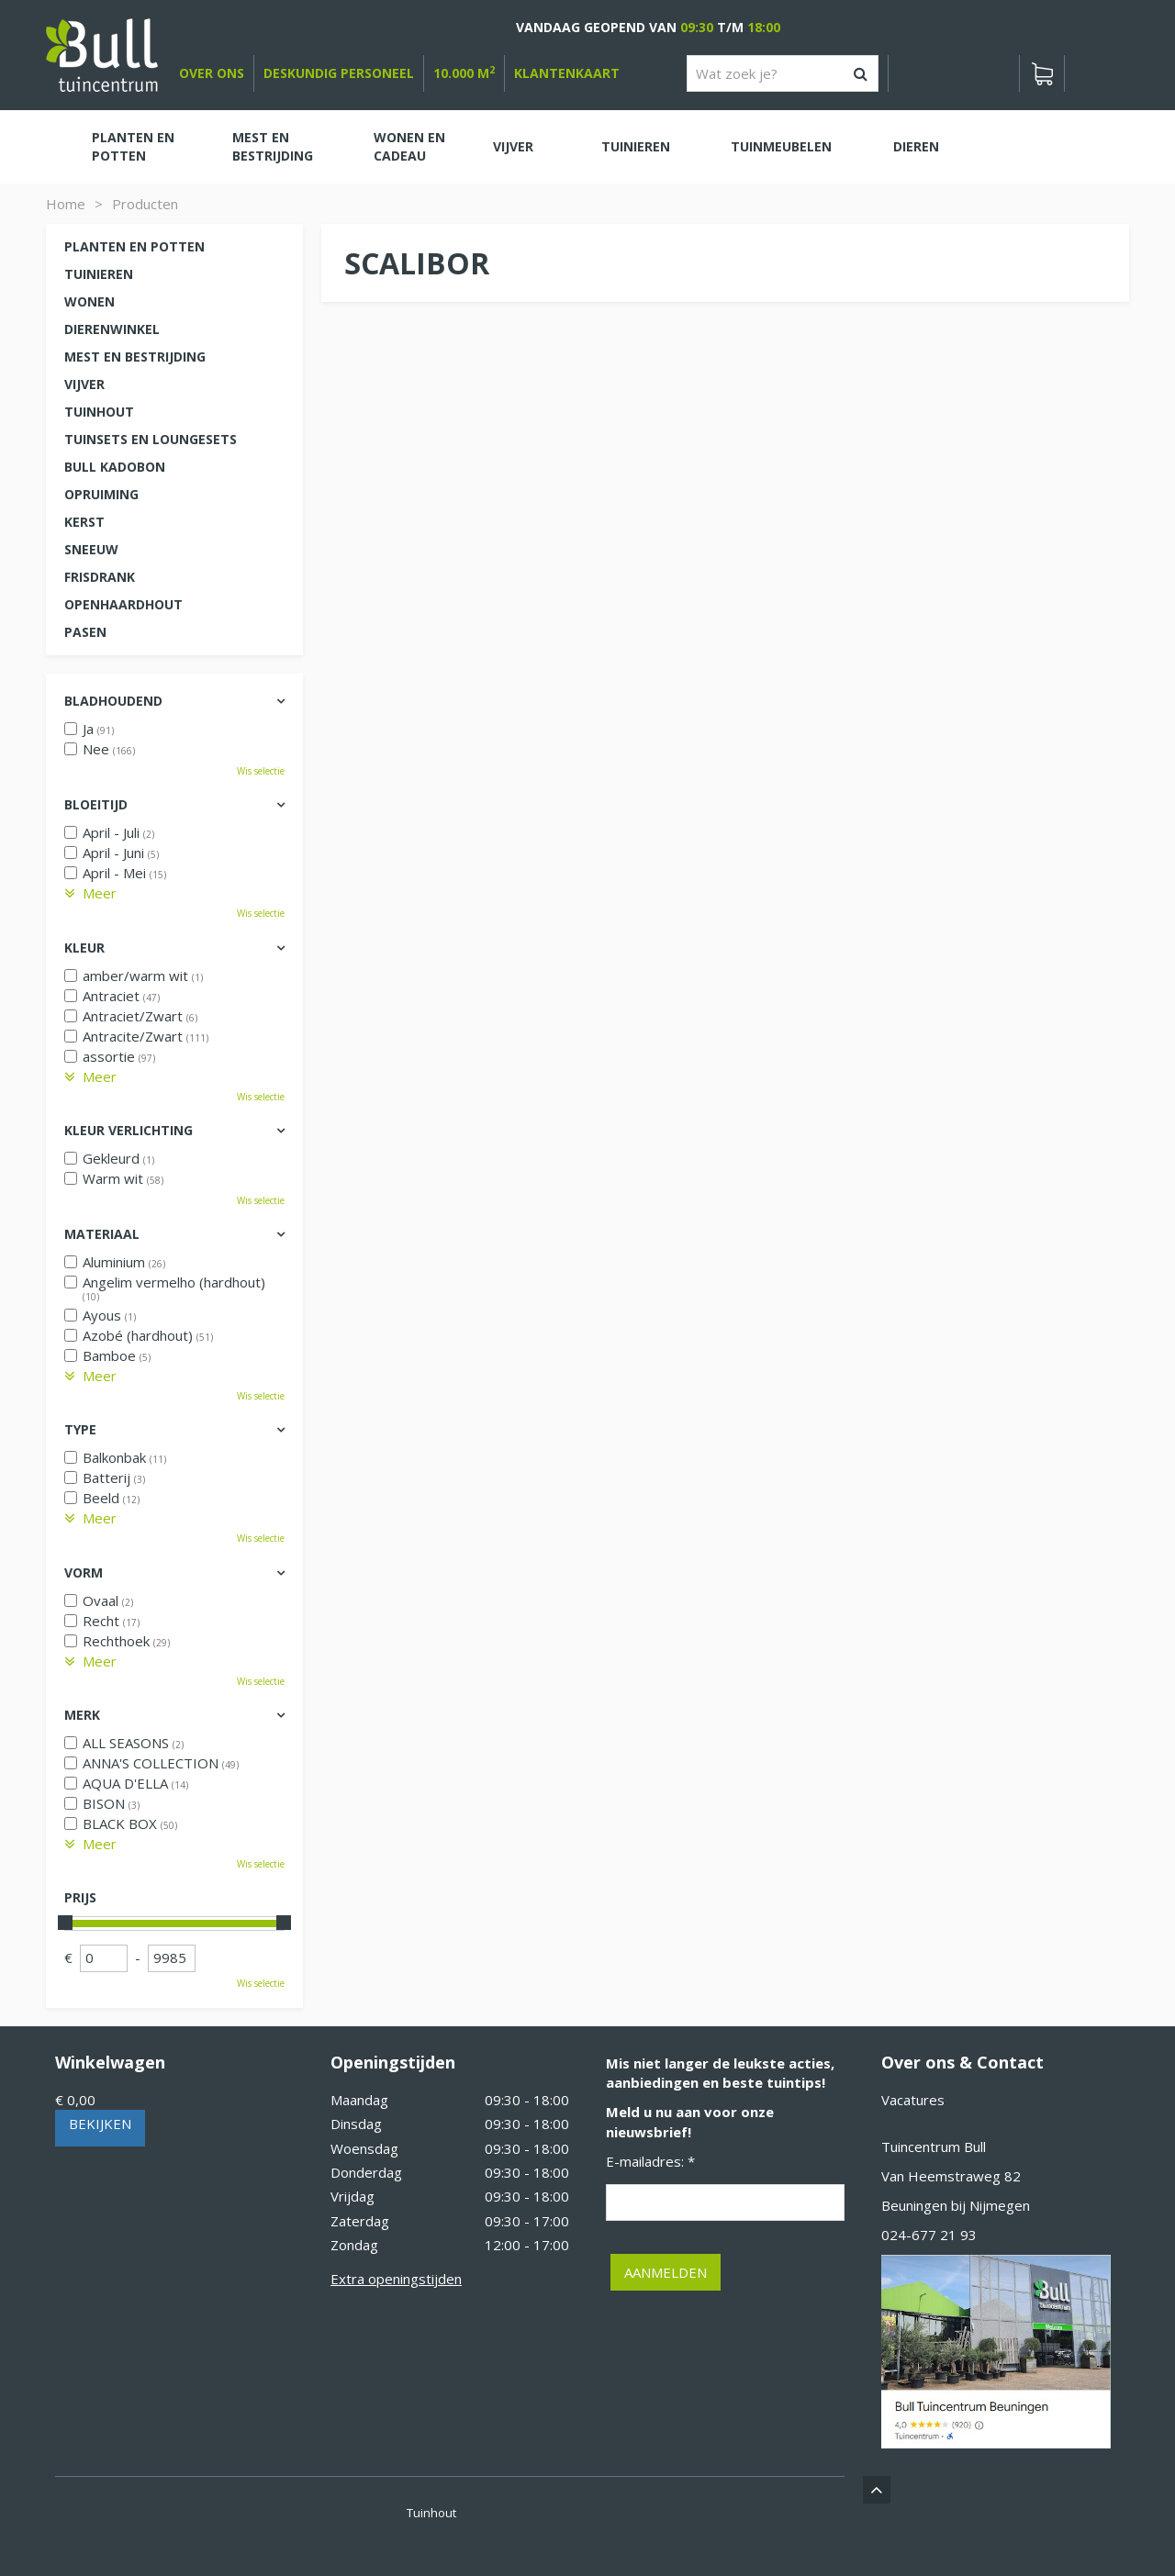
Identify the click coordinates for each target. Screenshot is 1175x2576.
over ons (211, 73)
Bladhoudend (113, 700)
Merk (82, 1714)
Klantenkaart (567, 73)
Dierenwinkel (112, 329)
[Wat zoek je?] (782, 73)
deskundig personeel (338, 73)
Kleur (84, 947)
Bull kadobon (114, 466)
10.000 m (464, 73)
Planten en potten (134, 246)
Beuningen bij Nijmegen (955, 2205)
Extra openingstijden (396, 2278)
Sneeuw (91, 549)
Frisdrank (99, 576)
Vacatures (913, 2100)
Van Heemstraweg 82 (951, 2176)
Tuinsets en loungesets (150, 439)
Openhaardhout (123, 604)
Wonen (89, 301)
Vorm (83, 1572)
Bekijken (100, 2123)
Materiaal (102, 1234)
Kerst (84, 521)
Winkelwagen (110, 2062)
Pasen (85, 632)
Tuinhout (99, 411)
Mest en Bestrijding (135, 356)
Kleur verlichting (128, 1130)
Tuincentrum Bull (933, 2146)
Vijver (84, 384)
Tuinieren (98, 274)
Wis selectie (261, 770)
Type (80, 1429)
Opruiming (101, 494)
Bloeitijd (96, 804)
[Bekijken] (1041, 73)
